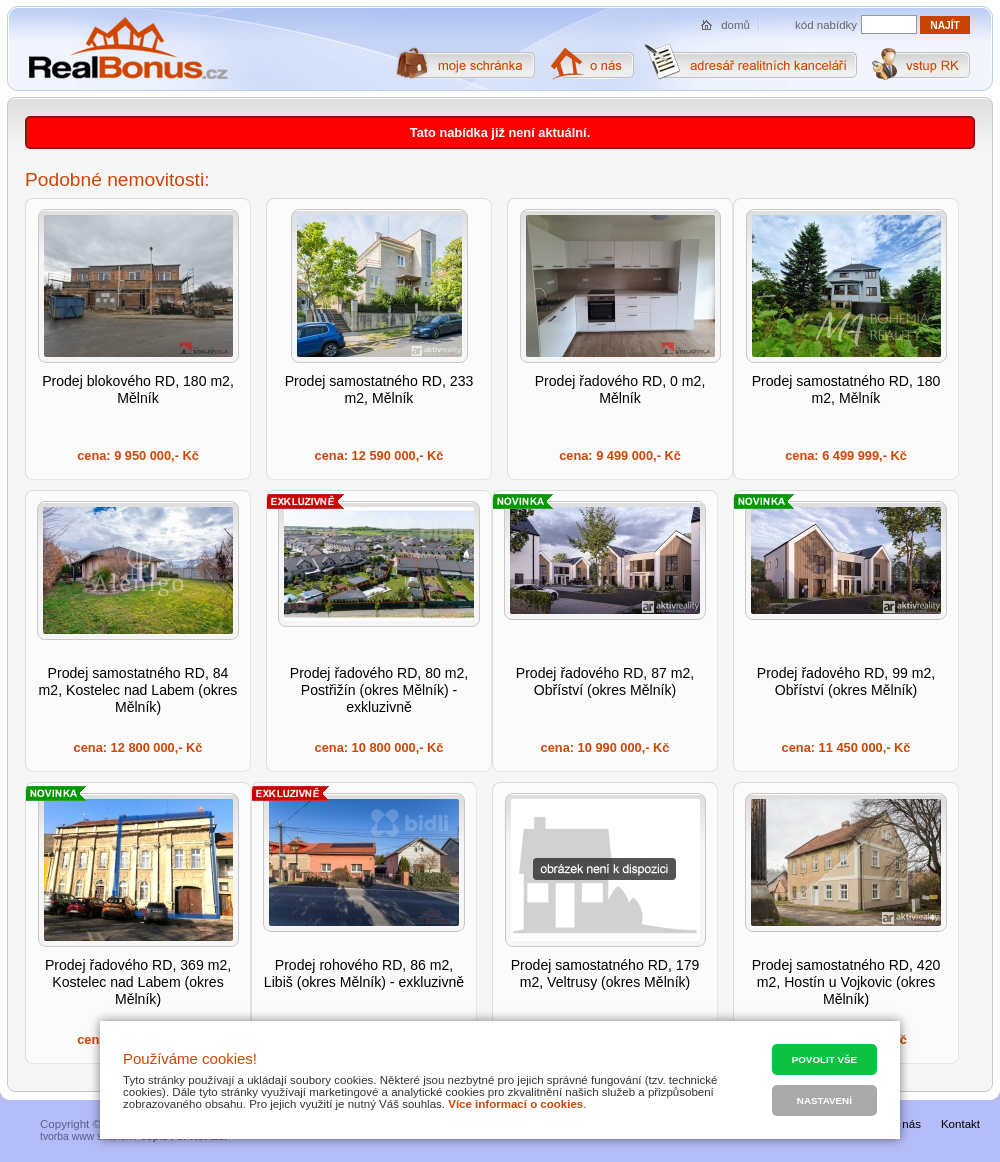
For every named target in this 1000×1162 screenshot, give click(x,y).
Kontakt (960, 1124)
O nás (905, 1124)
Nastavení (824, 1100)
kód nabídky (826, 25)
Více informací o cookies (515, 1104)
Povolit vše (824, 1059)
